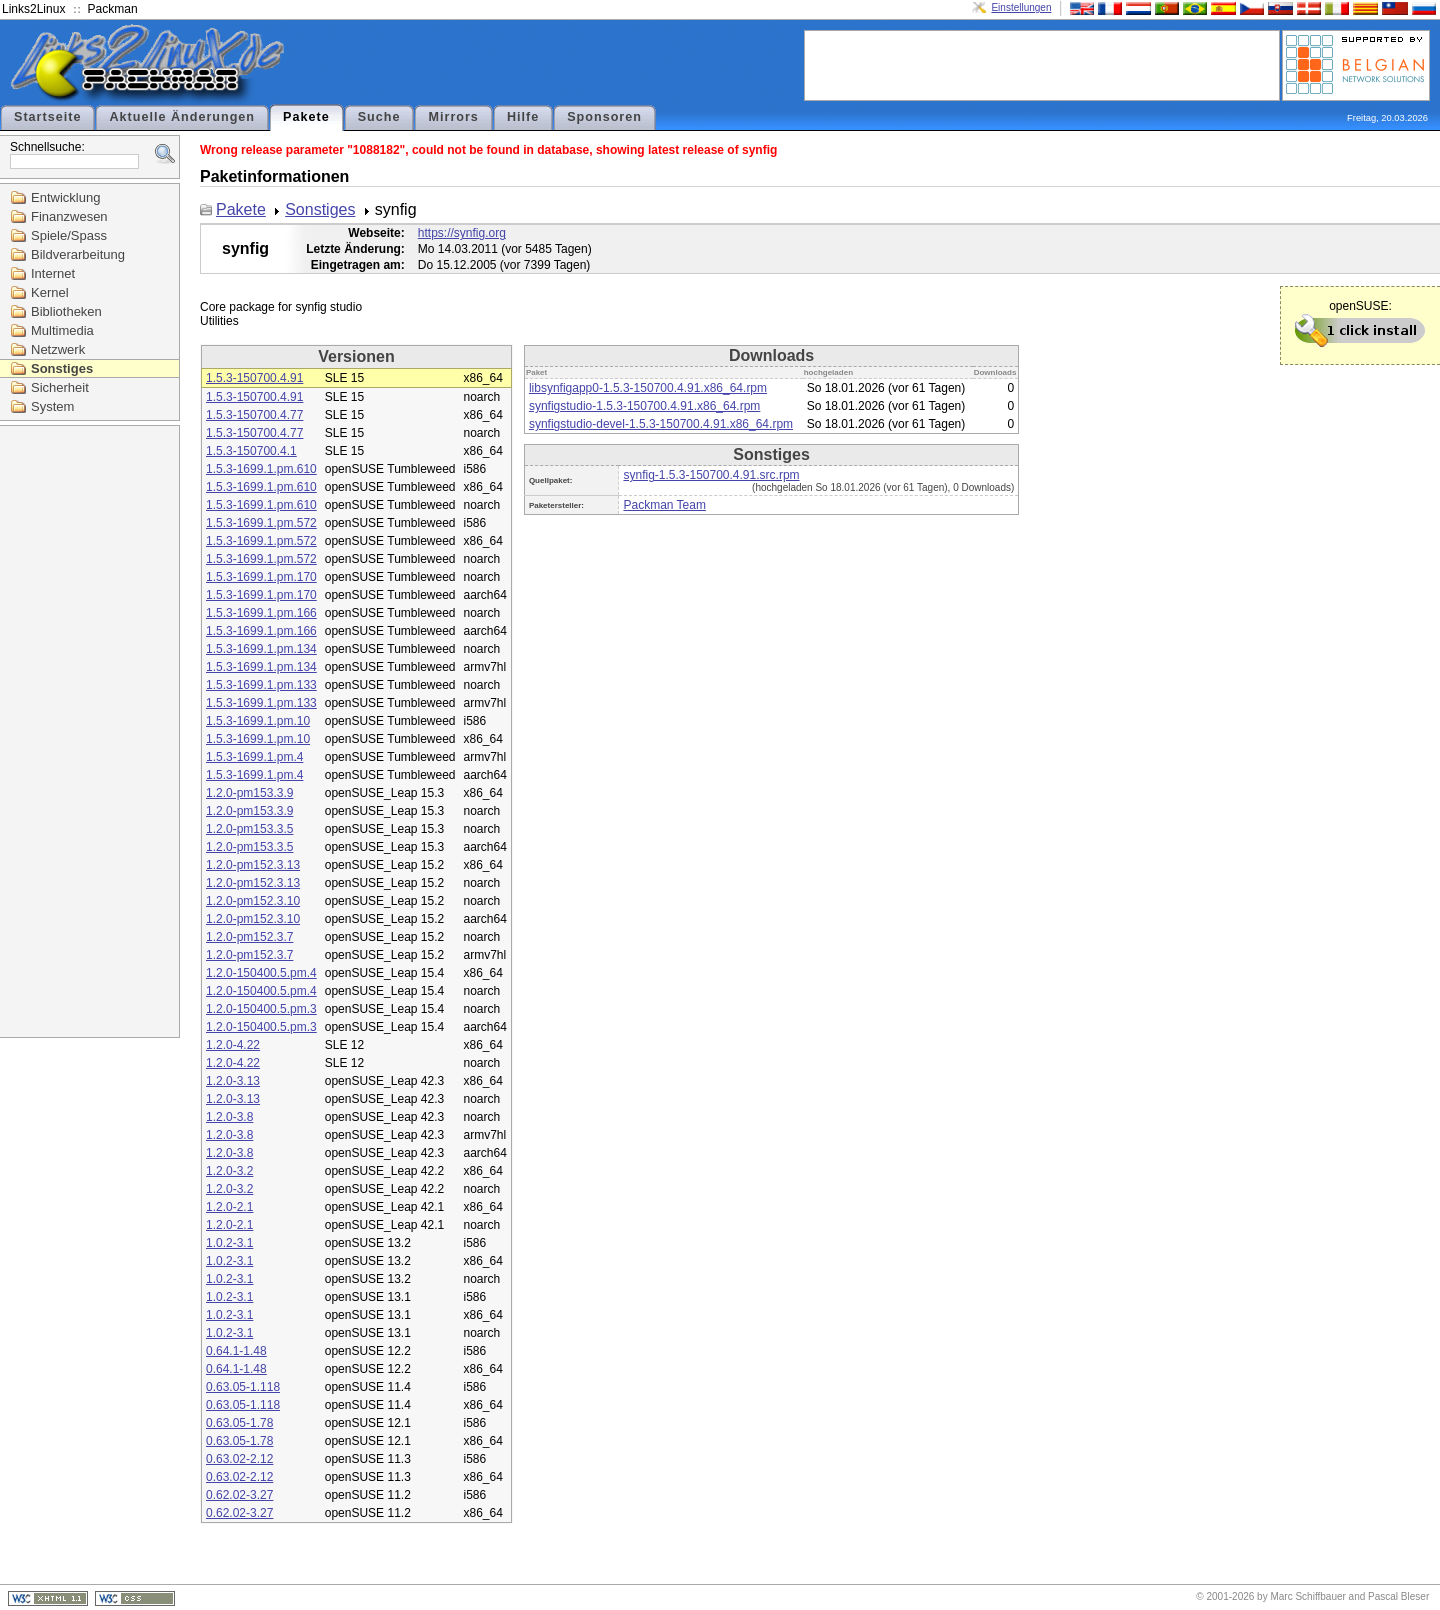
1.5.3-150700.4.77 (254, 415)
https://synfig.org (462, 233)
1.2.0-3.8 (229, 1117)
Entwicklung (65, 197)
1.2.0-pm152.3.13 (253, 865)
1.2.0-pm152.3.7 (249, 937)
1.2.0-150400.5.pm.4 (261, 973)
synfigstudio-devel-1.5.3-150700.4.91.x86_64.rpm (661, 424)
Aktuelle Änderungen (182, 117)
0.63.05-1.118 (243, 1387)
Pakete (306, 117)
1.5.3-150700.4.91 (254, 378)
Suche (379, 117)
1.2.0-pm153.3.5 (249, 829)
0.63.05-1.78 (239, 1423)
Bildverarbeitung (78, 254)
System (52, 406)
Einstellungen (1021, 7)
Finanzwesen (69, 216)
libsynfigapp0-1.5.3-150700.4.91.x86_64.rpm (648, 388)
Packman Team (664, 505)
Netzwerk (58, 349)
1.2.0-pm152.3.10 (253, 901)
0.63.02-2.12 (239, 1459)
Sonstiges (62, 368)
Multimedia (62, 330)
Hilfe (523, 117)
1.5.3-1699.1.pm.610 (261, 469)
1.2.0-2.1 (229, 1207)
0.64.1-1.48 (236, 1351)
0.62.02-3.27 (239, 1495)
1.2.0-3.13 (233, 1081)
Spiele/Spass (69, 235)
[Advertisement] (1042, 64)
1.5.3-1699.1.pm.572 (261, 523)
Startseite (47, 117)
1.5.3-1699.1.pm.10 (258, 721)
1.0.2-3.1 (229, 1243)
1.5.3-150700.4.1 (251, 451)
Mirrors (453, 117)
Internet (53, 273)
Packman (113, 9)
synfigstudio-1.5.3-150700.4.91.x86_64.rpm (645, 406)
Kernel (50, 292)
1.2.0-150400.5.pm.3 (261, 1009)
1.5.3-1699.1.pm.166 (261, 613)
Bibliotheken (66, 311)
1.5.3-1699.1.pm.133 (261, 685)
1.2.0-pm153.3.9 (249, 793)
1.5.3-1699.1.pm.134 (261, 649)
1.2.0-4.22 (233, 1045)
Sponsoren (604, 117)
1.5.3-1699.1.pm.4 (254, 757)
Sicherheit (60, 387)
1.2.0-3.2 (229, 1171)
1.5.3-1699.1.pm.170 (261, 577)
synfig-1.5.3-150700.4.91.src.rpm (711, 475)
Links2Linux (33, 9)
